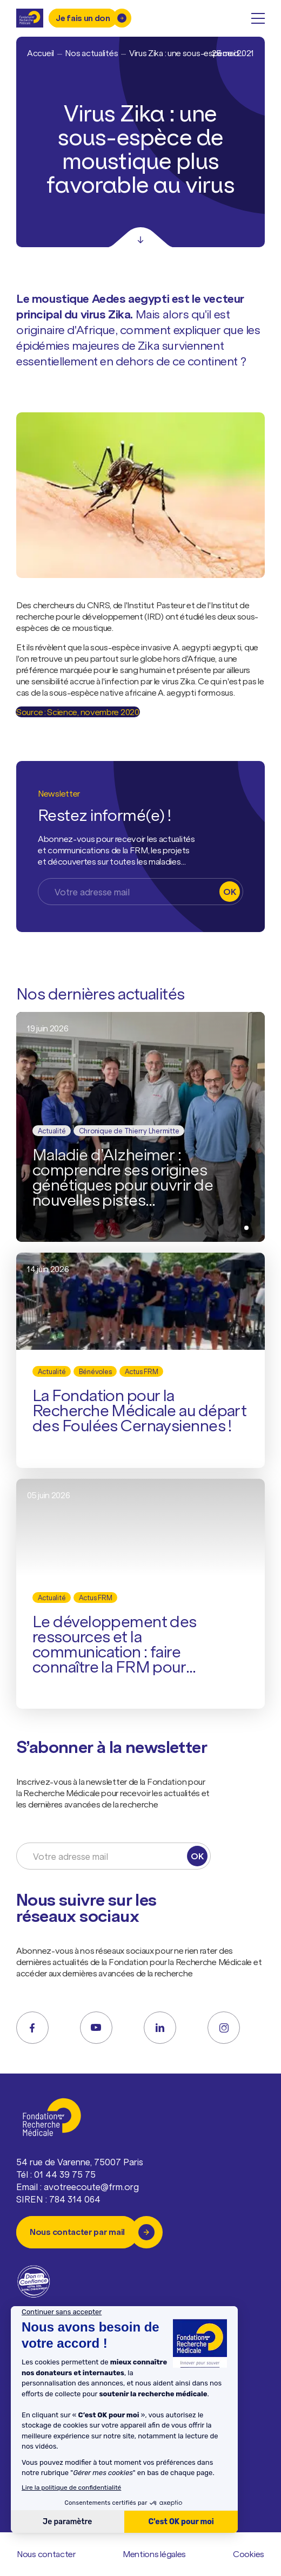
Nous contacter (46, 2554)
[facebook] (32, 2027)
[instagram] (224, 2027)
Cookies (248, 2553)
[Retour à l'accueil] (29, 18)
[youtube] (96, 2027)
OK (229, 891)
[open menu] (258, 18)
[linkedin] (160, 2027)
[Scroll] (140, 237)
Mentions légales (154, 2554)
